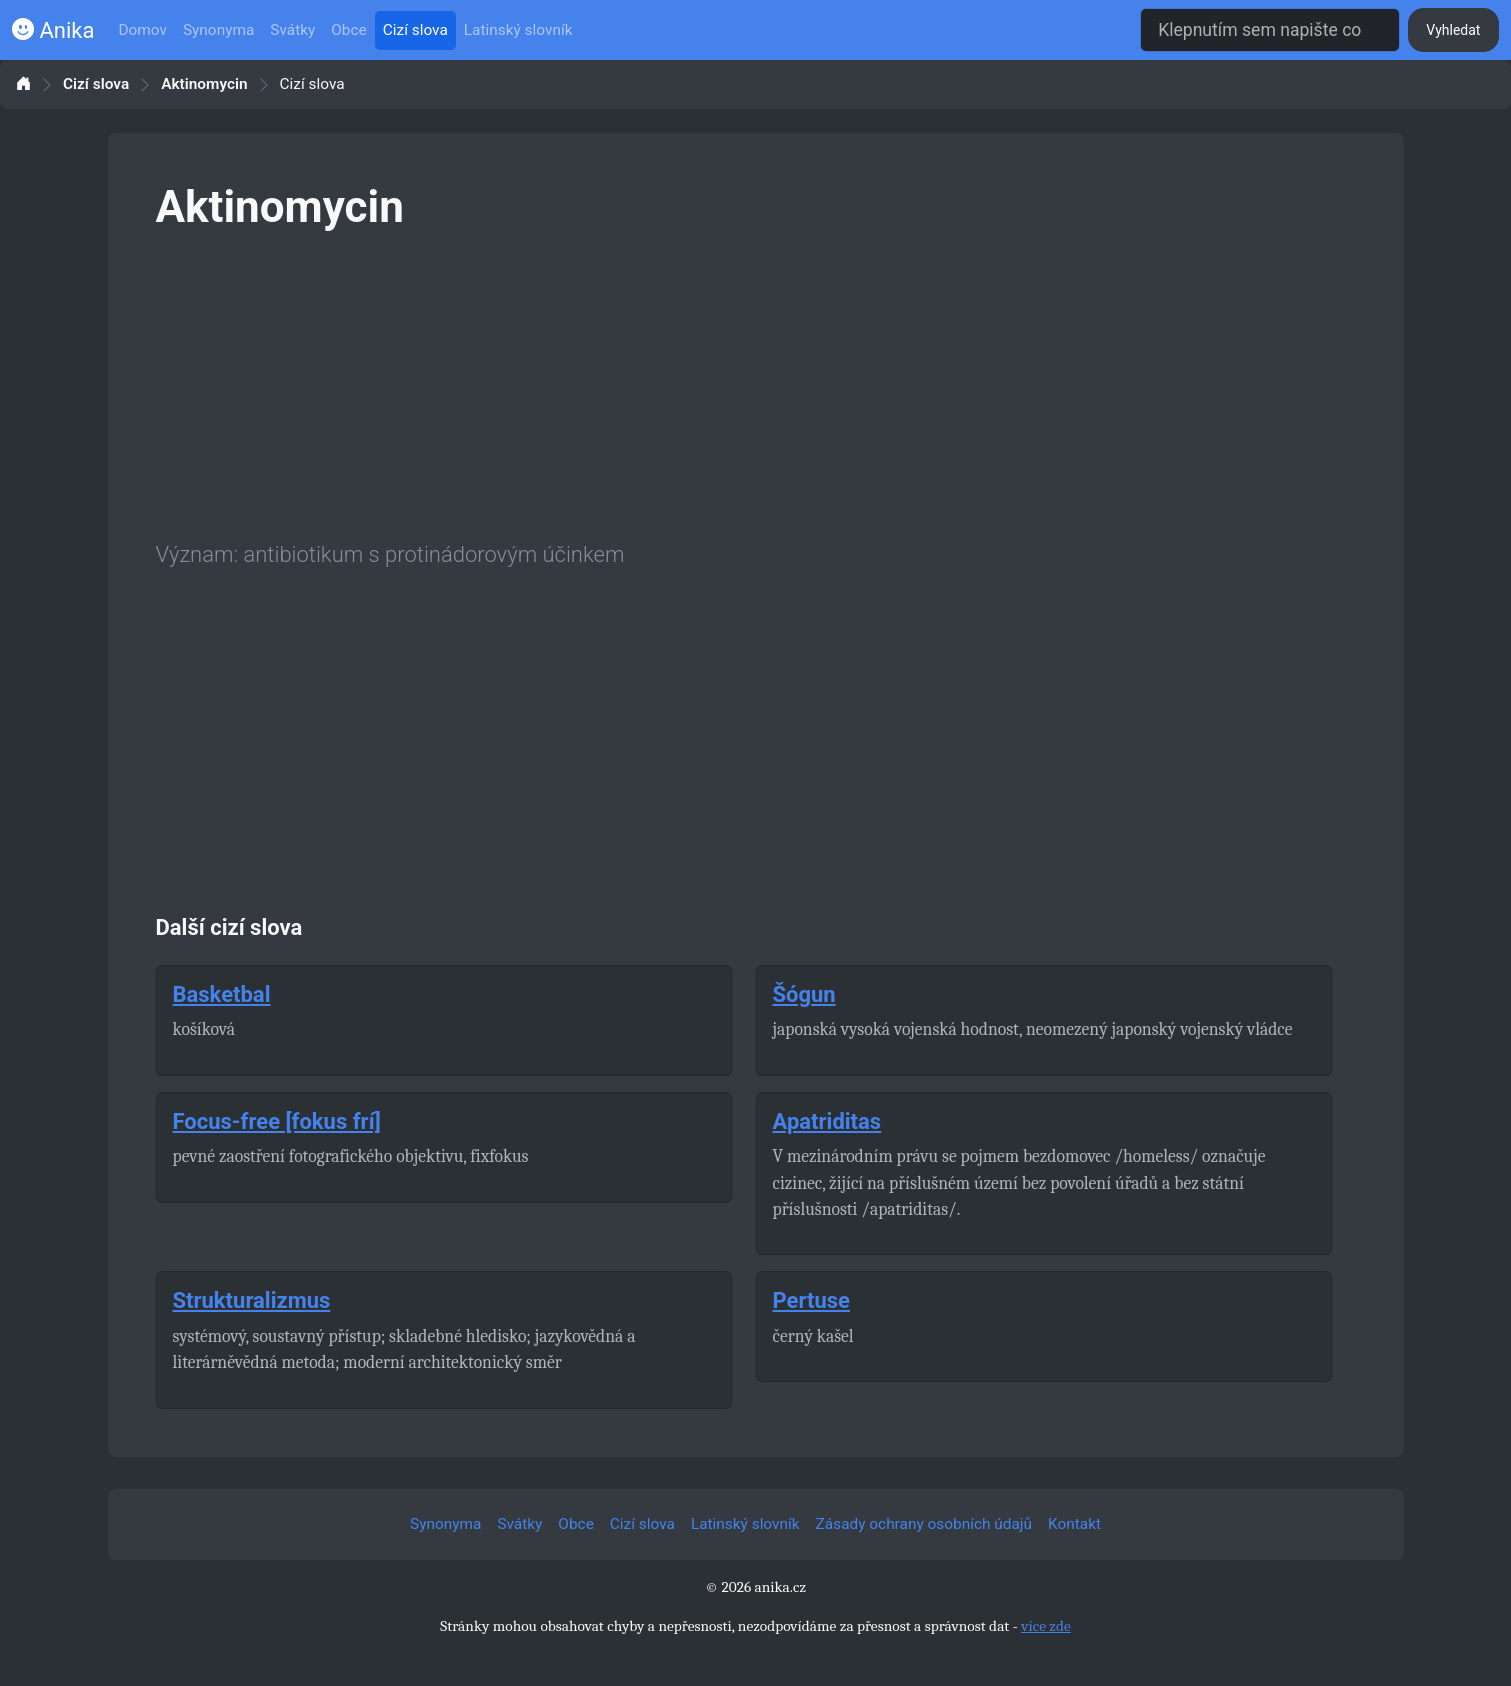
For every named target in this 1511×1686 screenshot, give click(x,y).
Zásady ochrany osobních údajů (924, 1524)
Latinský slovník (518, 30)
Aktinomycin (204, 84)
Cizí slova (415, 30)
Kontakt (1074, 1524)
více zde (1046, 1626)
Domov (142, 30)
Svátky (292, 30)
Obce (348, 30)
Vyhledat (1453, 30)
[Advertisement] (756, 382)
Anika (53, 30)
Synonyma (218, 30)
